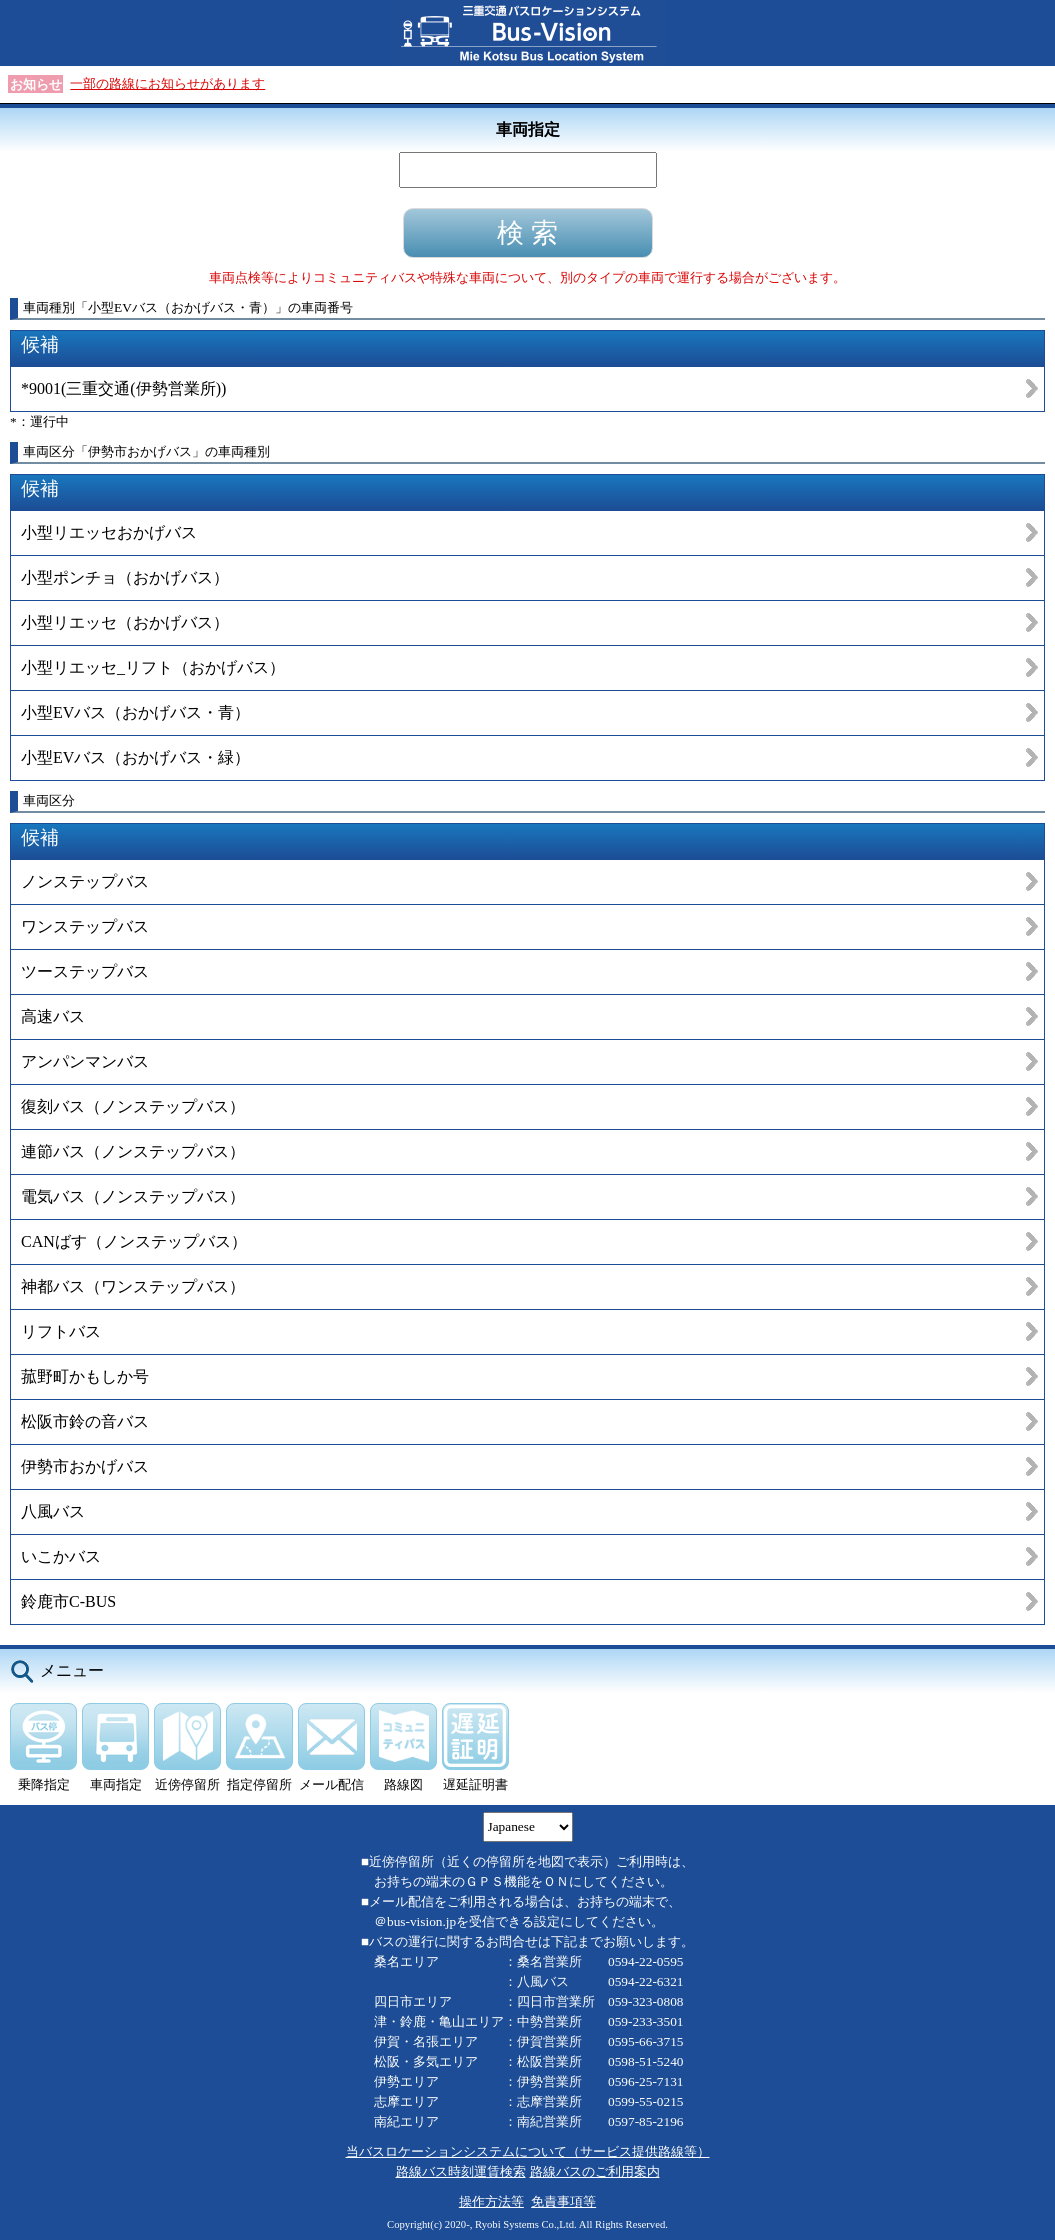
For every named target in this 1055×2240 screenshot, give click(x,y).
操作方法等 (491, 2201)
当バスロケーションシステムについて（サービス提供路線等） (528, 2151)
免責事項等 (563, 2201)
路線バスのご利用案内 (595, 2171)
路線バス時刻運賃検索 (461, 2171)
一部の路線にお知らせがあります (167, 83)
